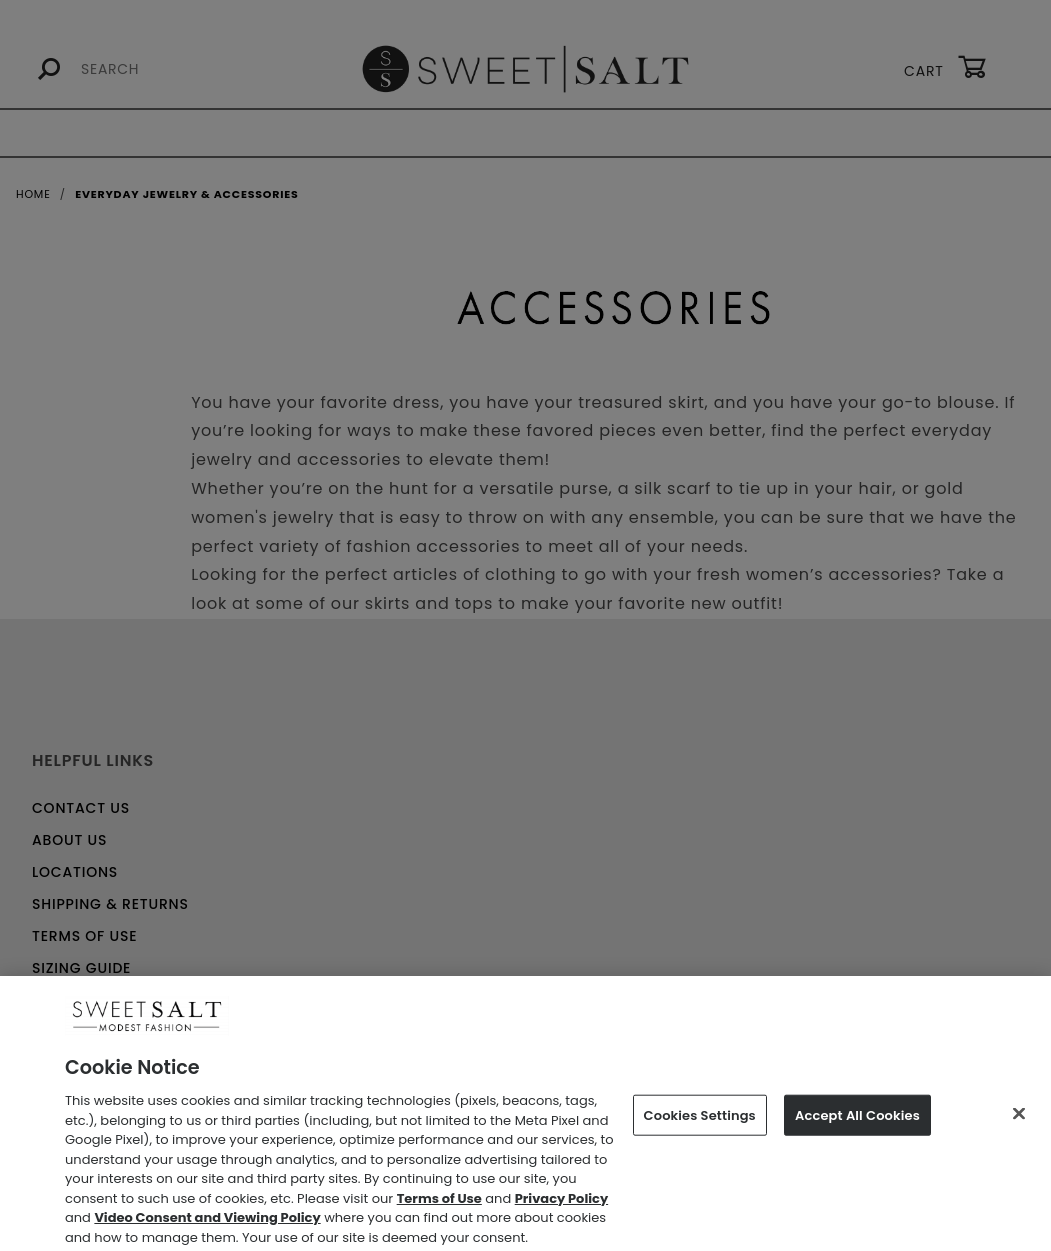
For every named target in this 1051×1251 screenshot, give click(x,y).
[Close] (1019, 1120)
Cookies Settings (700, 1121)
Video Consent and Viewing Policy (207, 1224)
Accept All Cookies (857, 1121)
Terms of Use (439, 1204)
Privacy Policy (561, 1204)
